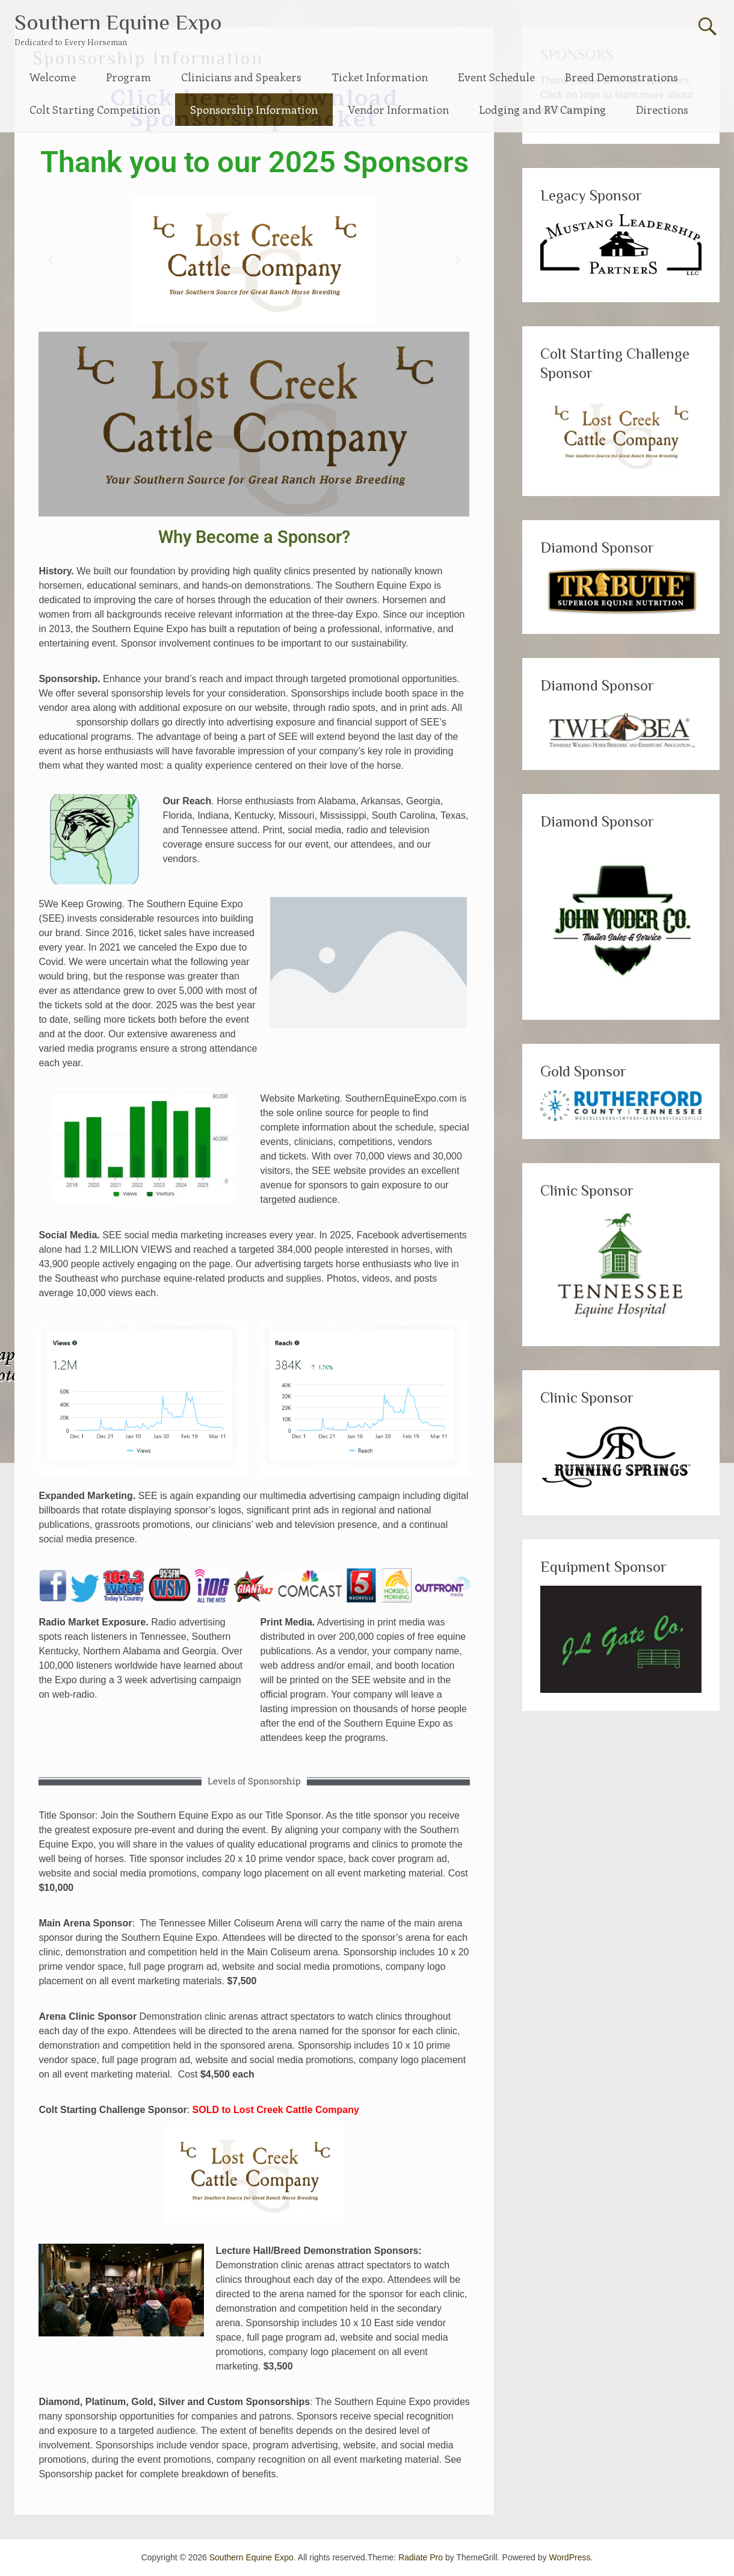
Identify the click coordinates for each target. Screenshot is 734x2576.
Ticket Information (380, 77)
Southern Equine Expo (118, 22)
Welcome (52, 77)
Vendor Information (398, 109)
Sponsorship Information (254, 109)
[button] (51, 261)
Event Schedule (496, 77)
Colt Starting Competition (94, 109)
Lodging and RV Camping (542, 109)
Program (128, 77)
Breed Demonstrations (621, 77)
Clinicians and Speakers (241, 77)
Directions (662, 109)
